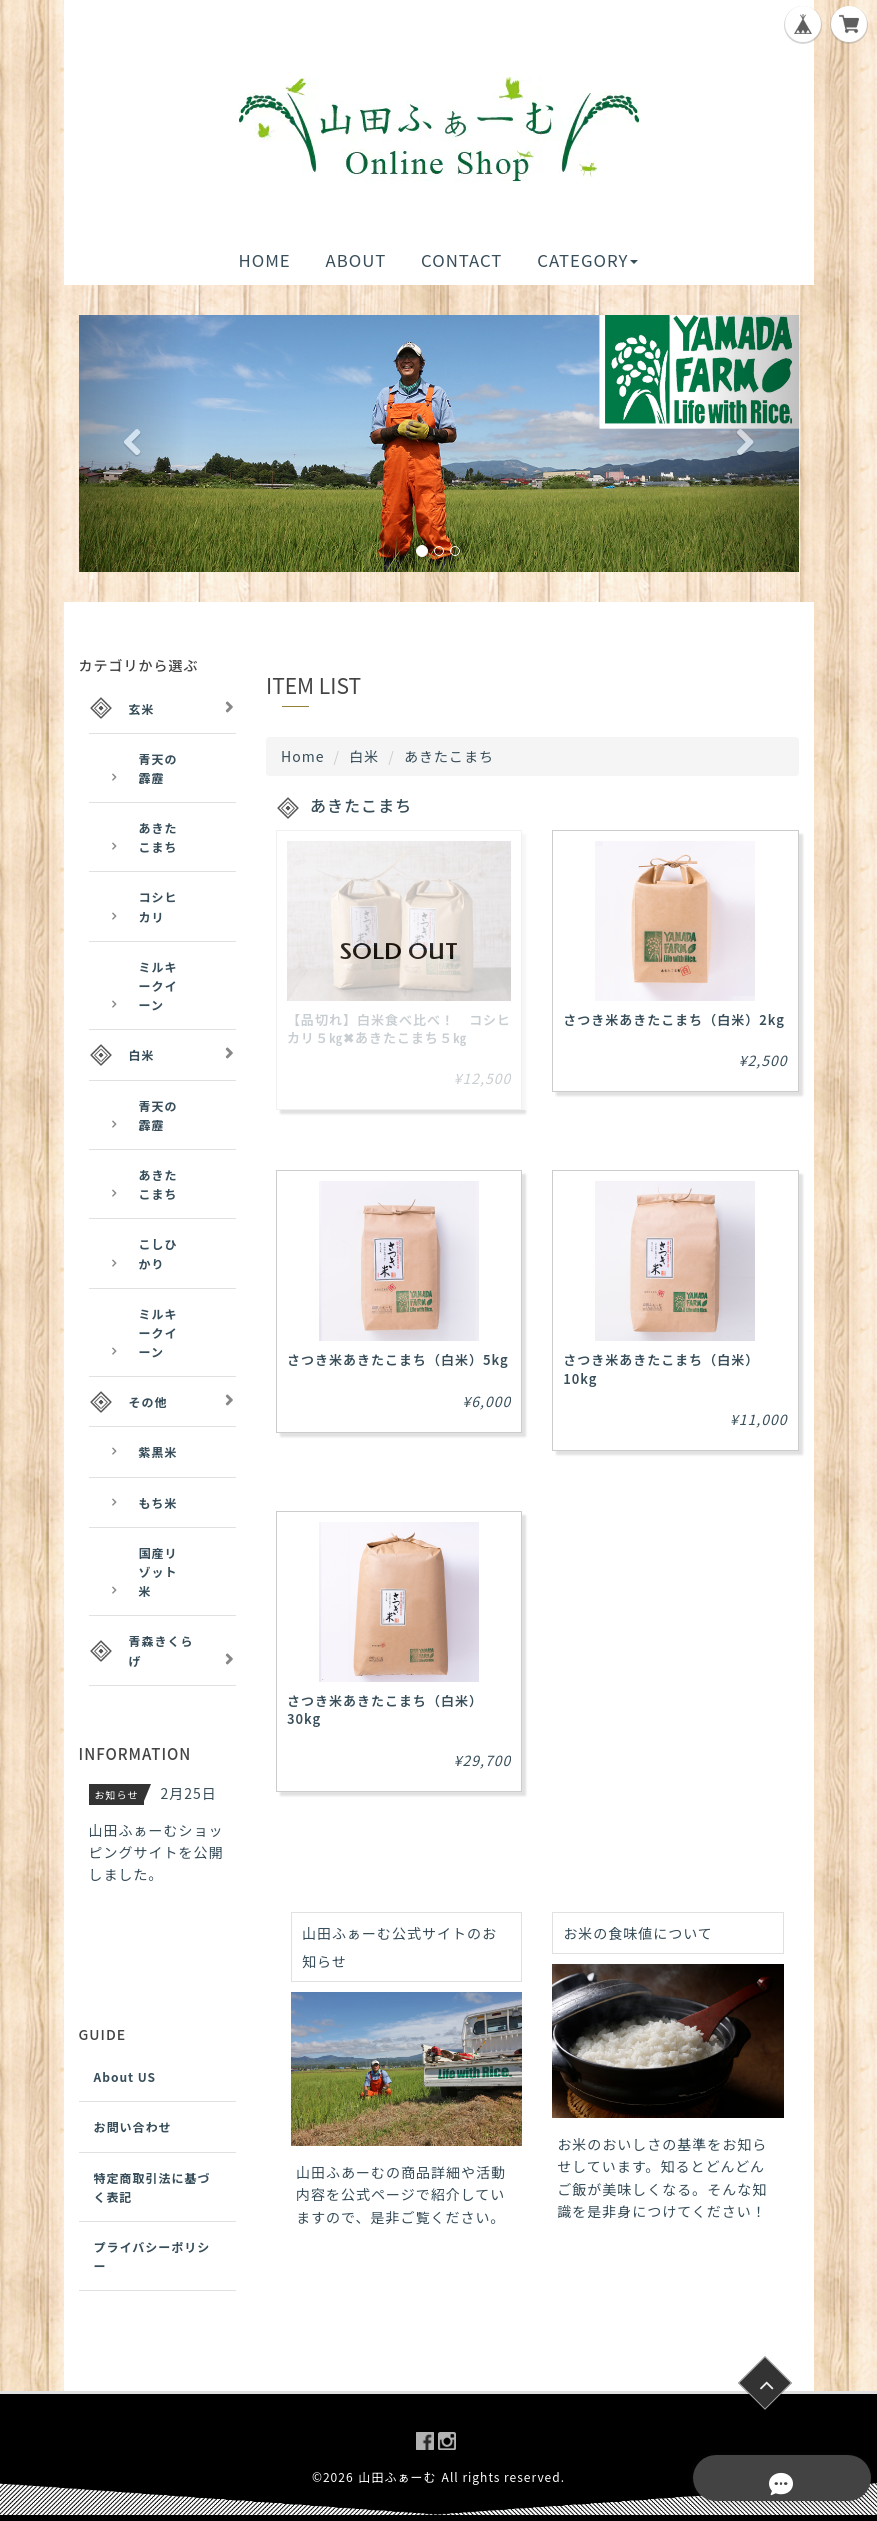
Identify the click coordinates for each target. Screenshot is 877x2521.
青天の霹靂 (158, 768)
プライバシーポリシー (152, 2256)
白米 (364, 756)
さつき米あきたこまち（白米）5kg (398, 1359)
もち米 (158, 1502)
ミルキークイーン (158, 985)
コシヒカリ (158, 906)
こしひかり (158, 1253)
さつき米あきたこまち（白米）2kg (674, 1019)
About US (125, 2076)
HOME (265, 260)
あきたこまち (158, 837)
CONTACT (461, 260)
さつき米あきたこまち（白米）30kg (385, 1709)
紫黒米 (158, 1451)
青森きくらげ (161, 1650)
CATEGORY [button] (587, 260)
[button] (133, 443)
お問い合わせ (133, 2126)
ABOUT (355, 260)
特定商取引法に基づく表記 (152, 2187)
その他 (148, 1401)
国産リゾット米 (158, 1571)
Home (302, 756)
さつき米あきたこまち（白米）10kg (661, 1368)
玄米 (142, 708)
